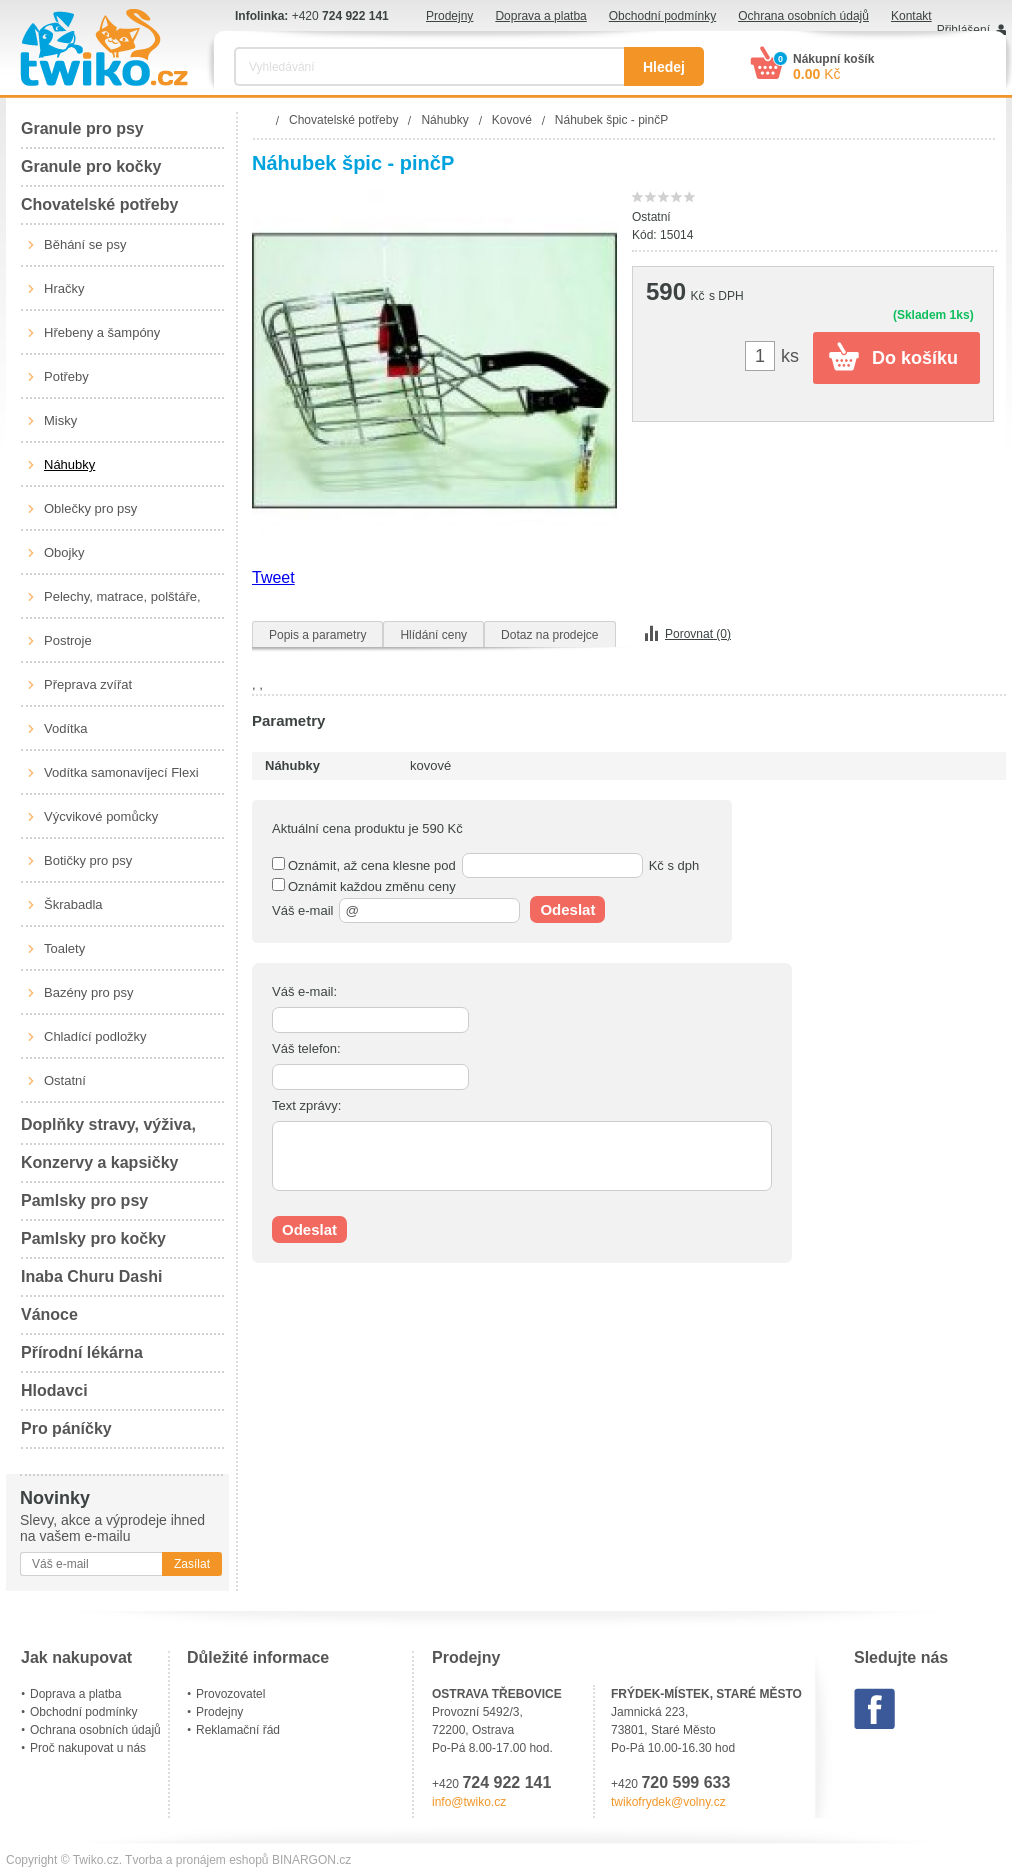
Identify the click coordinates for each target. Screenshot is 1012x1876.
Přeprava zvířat (88, 684)
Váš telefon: (306, 1048)
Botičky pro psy (88, 860)
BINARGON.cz (311, 1860)
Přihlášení (963, 30)
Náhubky (69, 464)
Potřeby (66, 376)
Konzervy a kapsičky (99, 1162)
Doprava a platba (540, 16)
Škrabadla (73, 904)
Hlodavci (54, 1390)
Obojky (64, 552)
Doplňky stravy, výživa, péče (108, 1130)
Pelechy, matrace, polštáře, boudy (122, 604)
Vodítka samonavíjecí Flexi (121, 772)
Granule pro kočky (91, 166)
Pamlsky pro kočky (93, 1238)
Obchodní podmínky (662, 16)
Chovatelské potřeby (99, 204)
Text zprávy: (306, 1105)
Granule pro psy (82, 128)
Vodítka (65, 728)
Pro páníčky (66, 1428)
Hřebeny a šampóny (102, 332)
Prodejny (449, 16)
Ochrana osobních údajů (803, 16)
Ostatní (65, 1080)
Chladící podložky (95, 1036)
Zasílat (192, 1564)
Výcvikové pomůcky (101, 816)
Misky (60, 420)
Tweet (273, 577)
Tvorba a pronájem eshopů (196, 1860)
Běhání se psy (85, 244)
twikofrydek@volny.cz (668, 1802)
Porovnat (698, 634)
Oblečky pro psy (90, 508)
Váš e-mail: (304, 991)
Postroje (68, 640)
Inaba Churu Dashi (91, 1276)
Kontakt (911, 16)
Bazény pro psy (89, 992)
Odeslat (567, 909)
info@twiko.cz (469, 1802)
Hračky (64, 288)
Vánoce (49, 1314)
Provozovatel (230, 1694)
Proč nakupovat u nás (88, 1748)
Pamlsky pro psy (84, 1200)
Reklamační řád (238, 1730)
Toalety (64, 948)
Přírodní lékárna (82, 1352)
